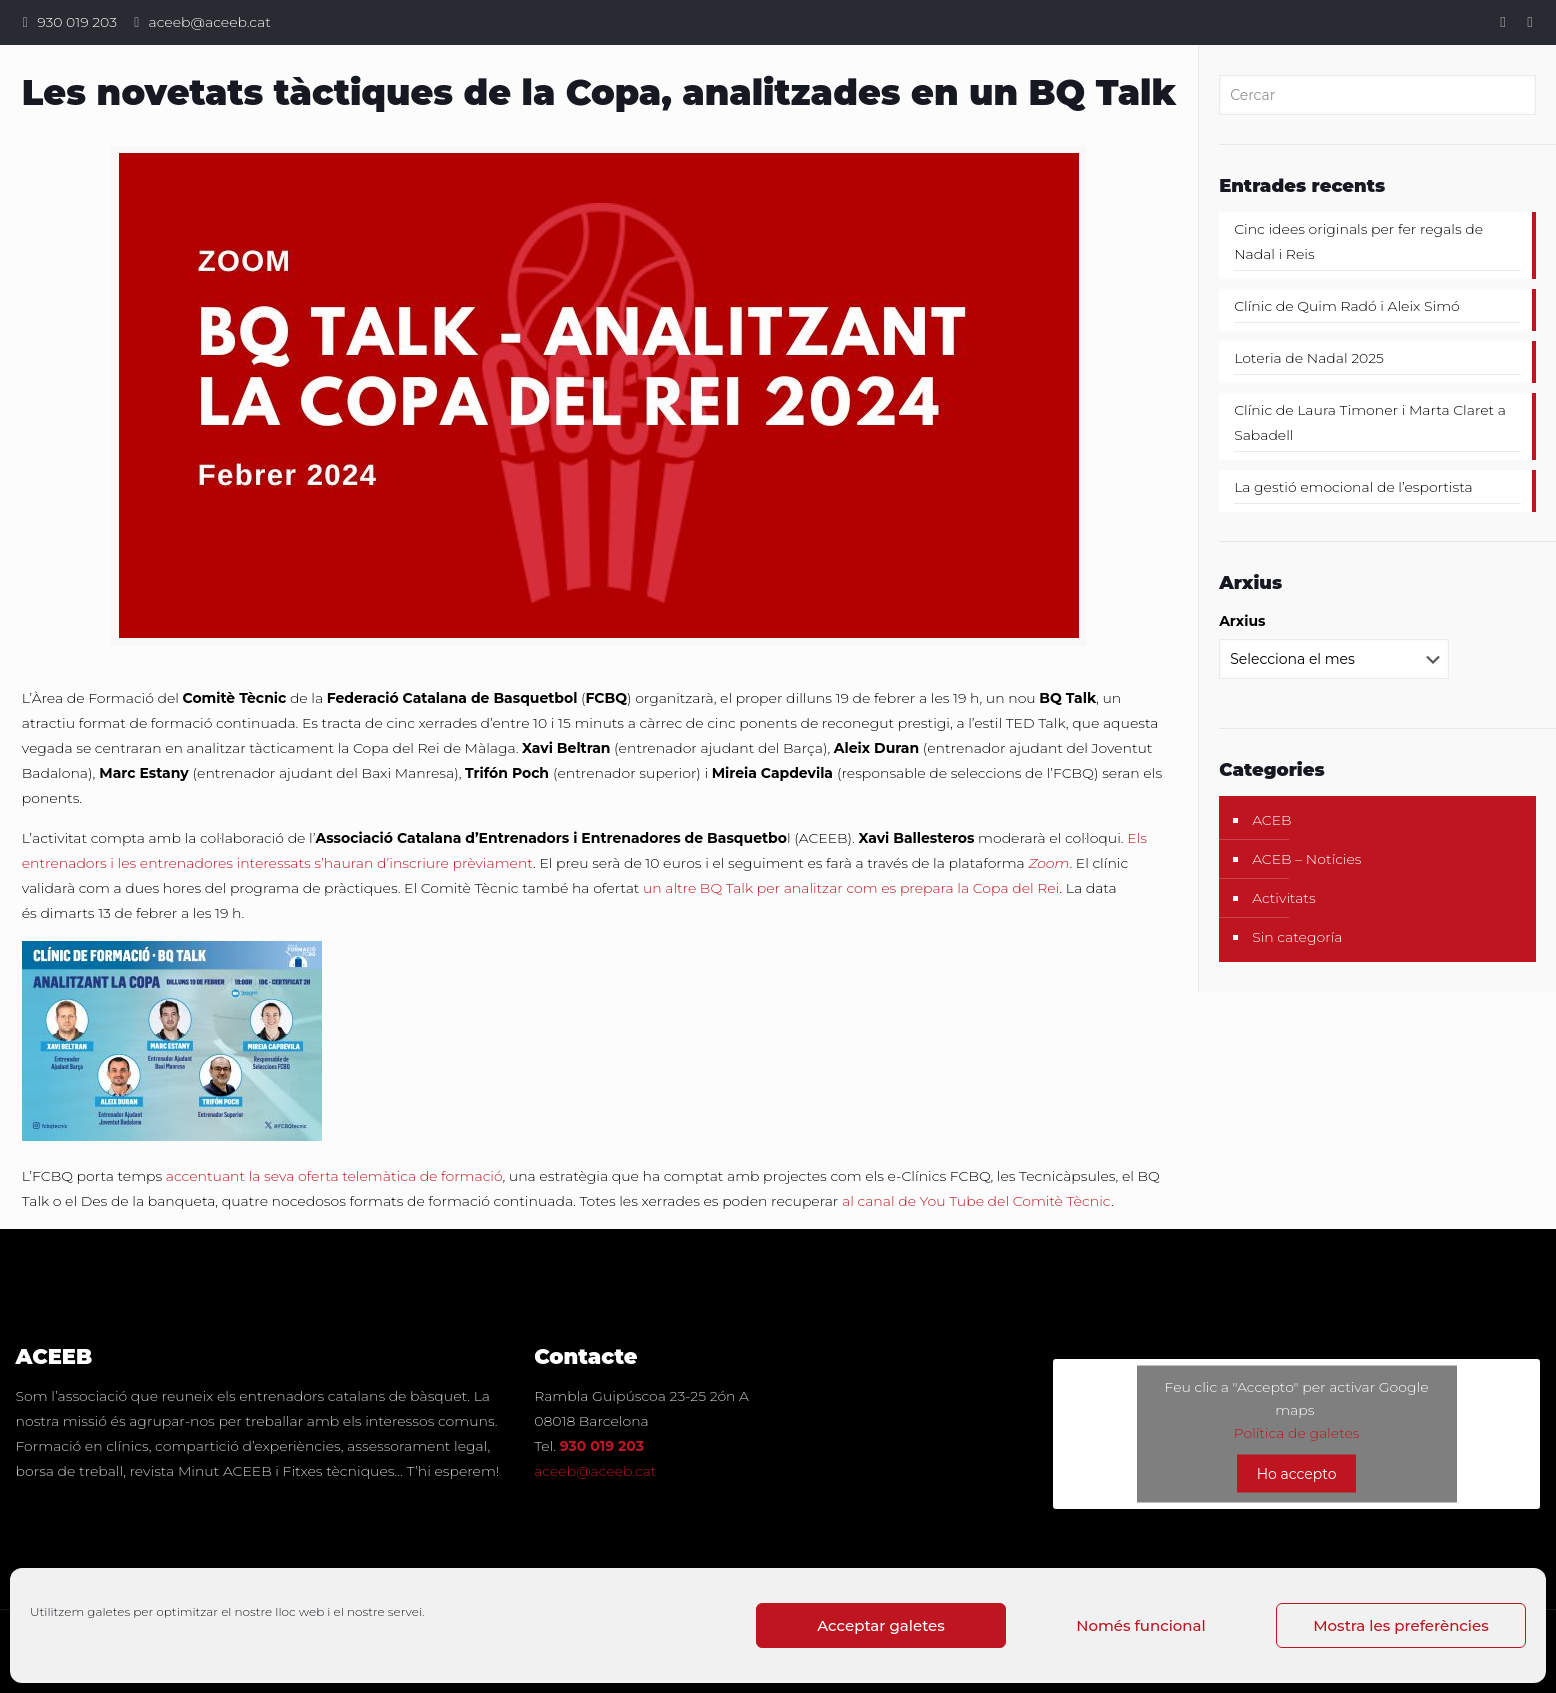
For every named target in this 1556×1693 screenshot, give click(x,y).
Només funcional (1141, 1625)
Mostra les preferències (1400, 1625)
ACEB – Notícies (1306, 859)
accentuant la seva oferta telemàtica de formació (334, 1176)
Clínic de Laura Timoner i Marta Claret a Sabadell (1370, 422)
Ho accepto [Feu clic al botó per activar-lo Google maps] (1297, 1474)
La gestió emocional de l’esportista (1353, 487)
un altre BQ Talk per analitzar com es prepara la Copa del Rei (851, 888)
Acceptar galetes (881, 1625)
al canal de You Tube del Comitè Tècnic (976, 1201)
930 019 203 (77, 22)
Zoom (1048, 863)
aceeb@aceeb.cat (210, 22)
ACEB (1272, 820)
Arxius (1242, 621)
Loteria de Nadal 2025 (1309, 358)
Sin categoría (1297, 937)
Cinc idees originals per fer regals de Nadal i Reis (1358, 241)
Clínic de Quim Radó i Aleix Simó (1347, 306)
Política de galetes (1297, 1433)
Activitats (1283, 898)
